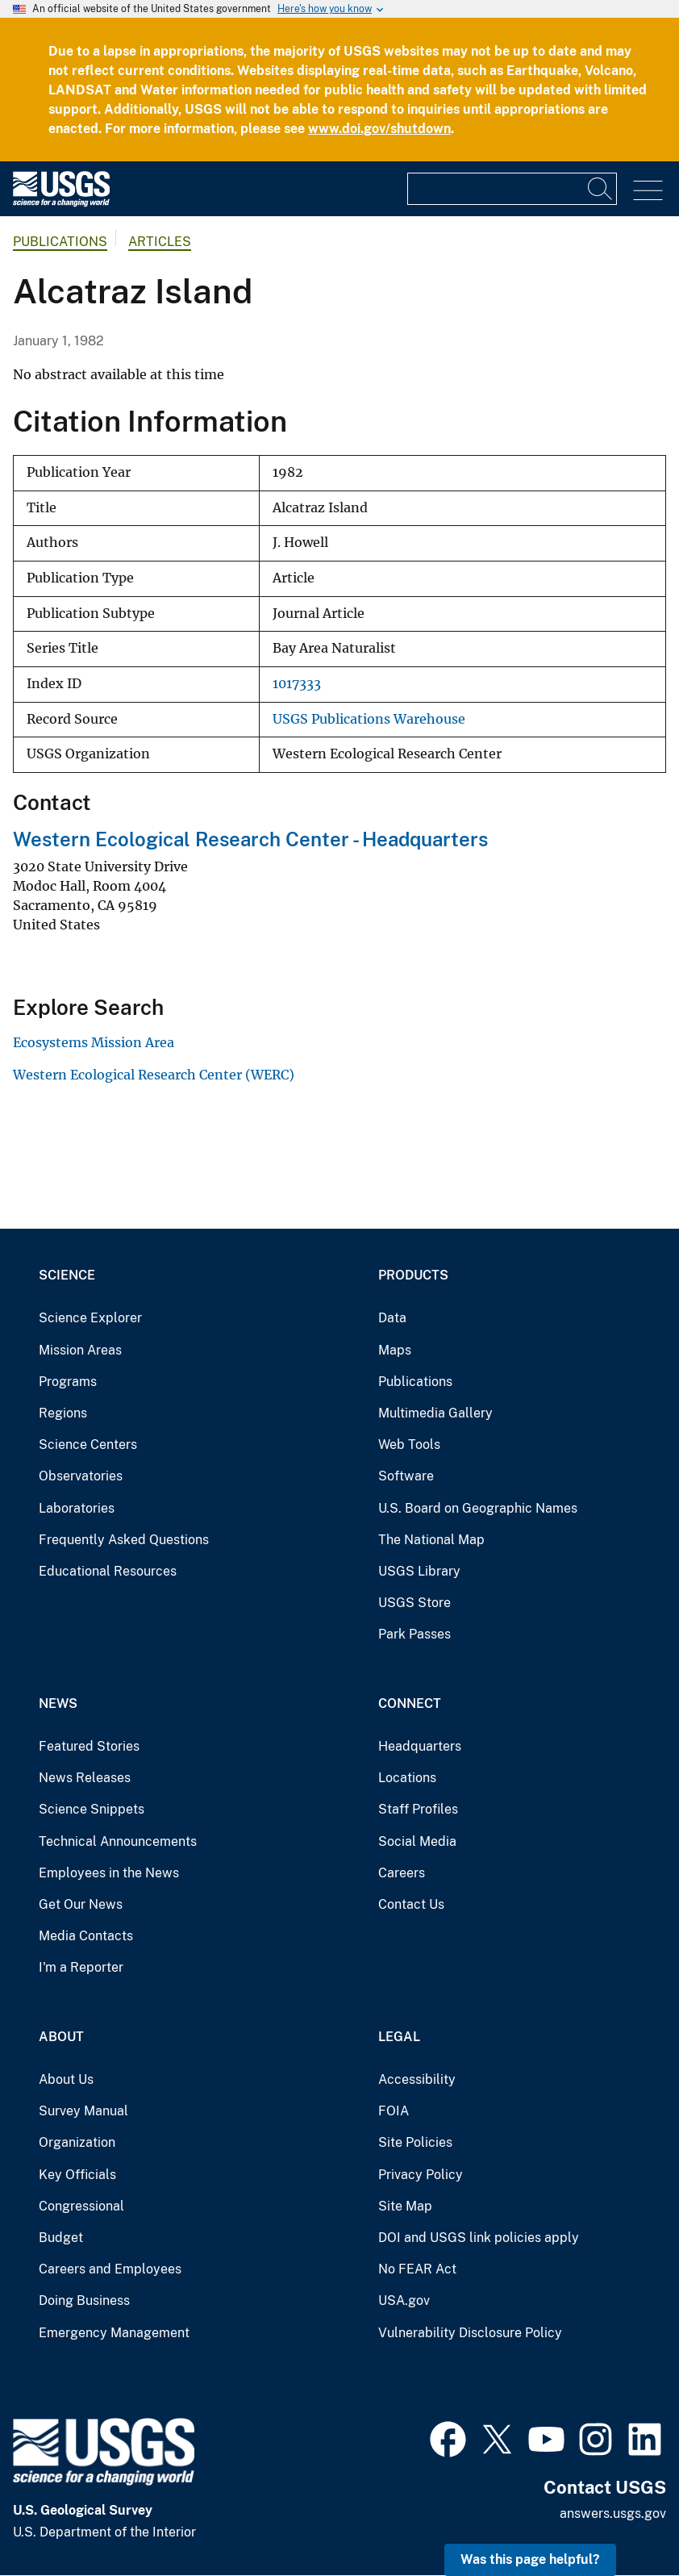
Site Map (405, 2206)
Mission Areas (80, 1350)
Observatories (81, 1476)
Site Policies (415, 2142)
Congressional (81, 2206)
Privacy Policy (420, 2174)
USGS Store (414, 1602)
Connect (409, 1703)
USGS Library (419, 1571)
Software (406, 1476)
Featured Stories (89, 1746)
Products (413, 1275)
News (58, 1703)
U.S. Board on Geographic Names (477, 1508)
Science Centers (88, 1444)
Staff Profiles (418, 1809)
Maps (394, 1350)
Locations (407, 1777)
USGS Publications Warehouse (369, 719)
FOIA (393, 2111)
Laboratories (77, 1508)
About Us (66, 2079)
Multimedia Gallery (435, 1413)
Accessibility (417, 2079)
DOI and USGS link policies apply (478, 2237)
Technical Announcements (118, 1841)
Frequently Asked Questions (124, 1539)
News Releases (85, 1777)
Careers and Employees (110, 2269)
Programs (68, 1381)
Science (67, 1275)
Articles (159, 241)
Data (392, 1318)
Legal (399, 2036)
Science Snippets (91, 1809)
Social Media (417, 1841)
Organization (77, 2142)
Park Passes (414, 1634)
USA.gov (404, 2300)
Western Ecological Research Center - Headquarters (250, 839)
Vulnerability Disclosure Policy (470, 2332)
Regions (63, 1413)
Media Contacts (86, 1935)
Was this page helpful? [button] (530, 2559)
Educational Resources (108, 1571)
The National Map (431, 1539)
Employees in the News (109, 1873)
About (61, 2036)
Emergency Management (114, 2332)
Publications (60, 241)
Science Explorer (90, 1318)
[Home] (61, 203)
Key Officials (77, 2174)
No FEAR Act (417, 2269)
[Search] (601, 189)
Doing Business (84, 2300)
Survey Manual (83, 2111)
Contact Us (411, 1904)
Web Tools (409, 1444)
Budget (61, 2237)
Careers (401, 1873)
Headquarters (419, 1746)
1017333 (297, 683)
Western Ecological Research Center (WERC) (153, 1075)
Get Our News (81, 1904)
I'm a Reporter (81, 1967)
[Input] (512, 189)
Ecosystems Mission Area (93, 1042)
